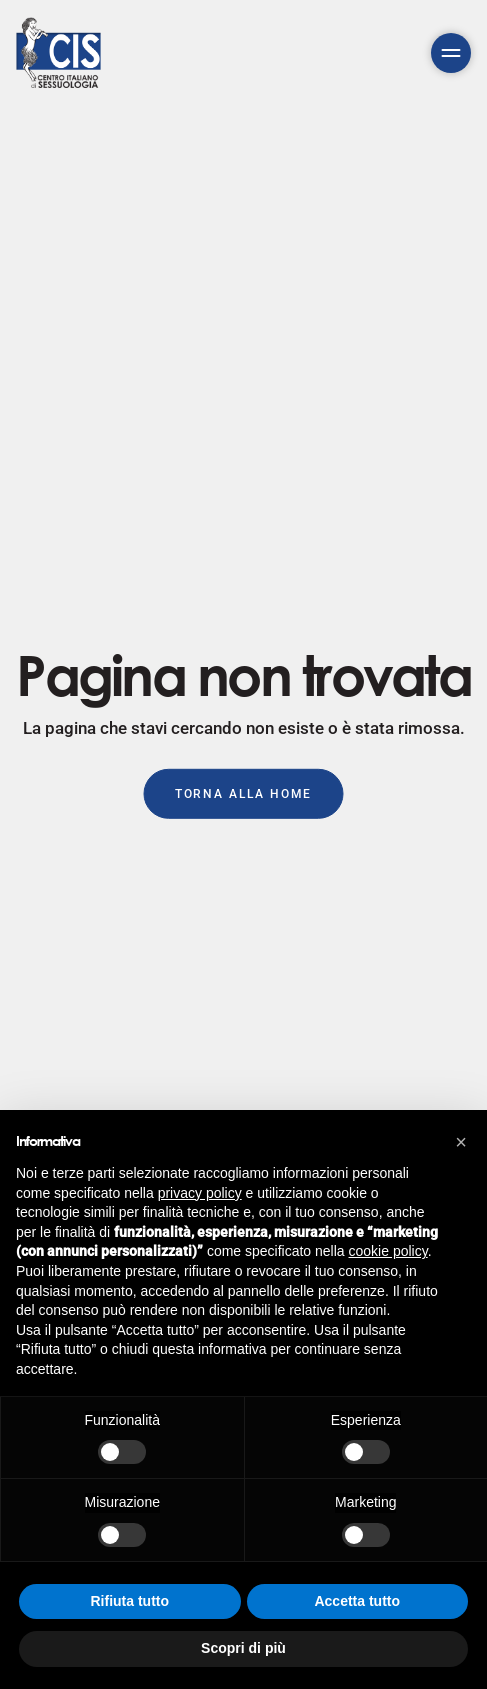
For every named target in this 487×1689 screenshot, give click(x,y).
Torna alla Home (244, 793)
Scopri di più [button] (243, 1648)
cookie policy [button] (388, 1251)
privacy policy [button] (200, 1193)
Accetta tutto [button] (357, 1601)
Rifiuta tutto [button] (129, 1601)
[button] (461, 1142)
